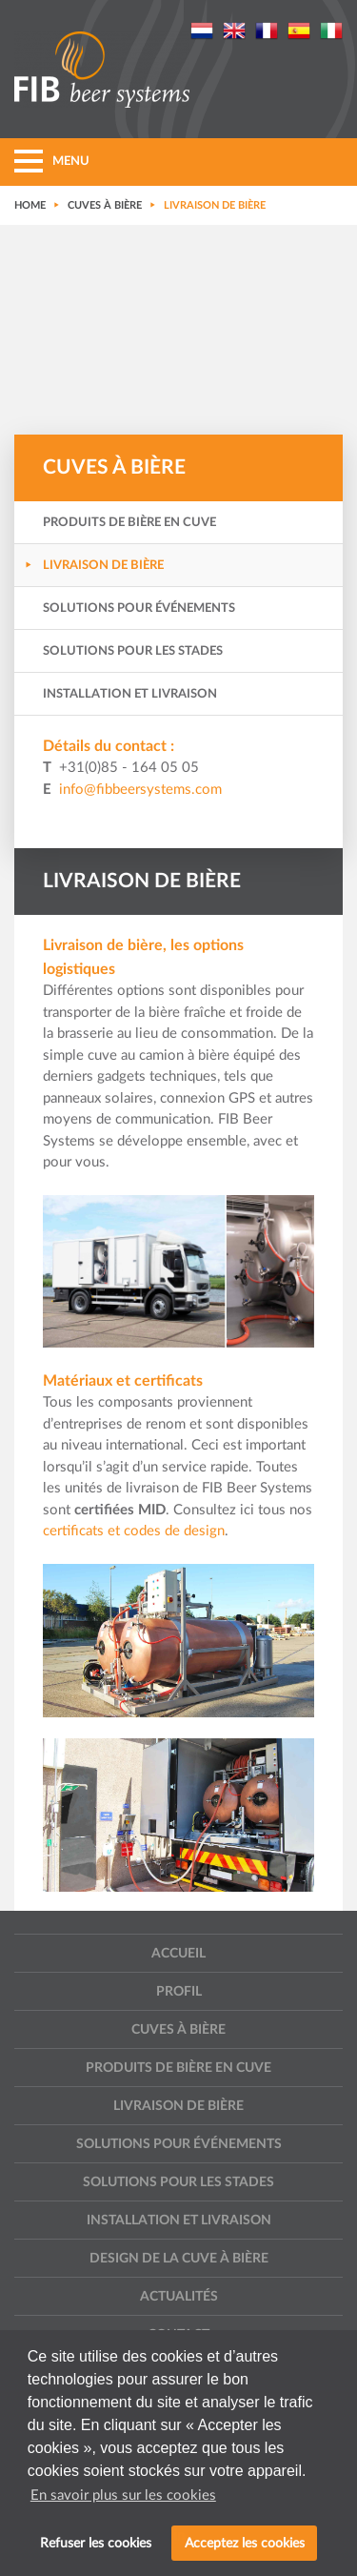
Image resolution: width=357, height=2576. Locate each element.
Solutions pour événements (139, 608)
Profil (179, 1991)
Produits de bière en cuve (129, 523)
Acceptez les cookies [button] (245, 2543)
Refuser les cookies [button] (95, 2543)
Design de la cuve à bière (178, 2258)
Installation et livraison (130, 694)
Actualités (179, 2296)
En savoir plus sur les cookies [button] (123, 2495)
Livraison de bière (103, 565)
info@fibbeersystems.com (140, 789)
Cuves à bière (178, 2030)
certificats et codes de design (134, 1531)
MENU (51, 161)
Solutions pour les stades (133, 651)
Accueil (178, 1953)
